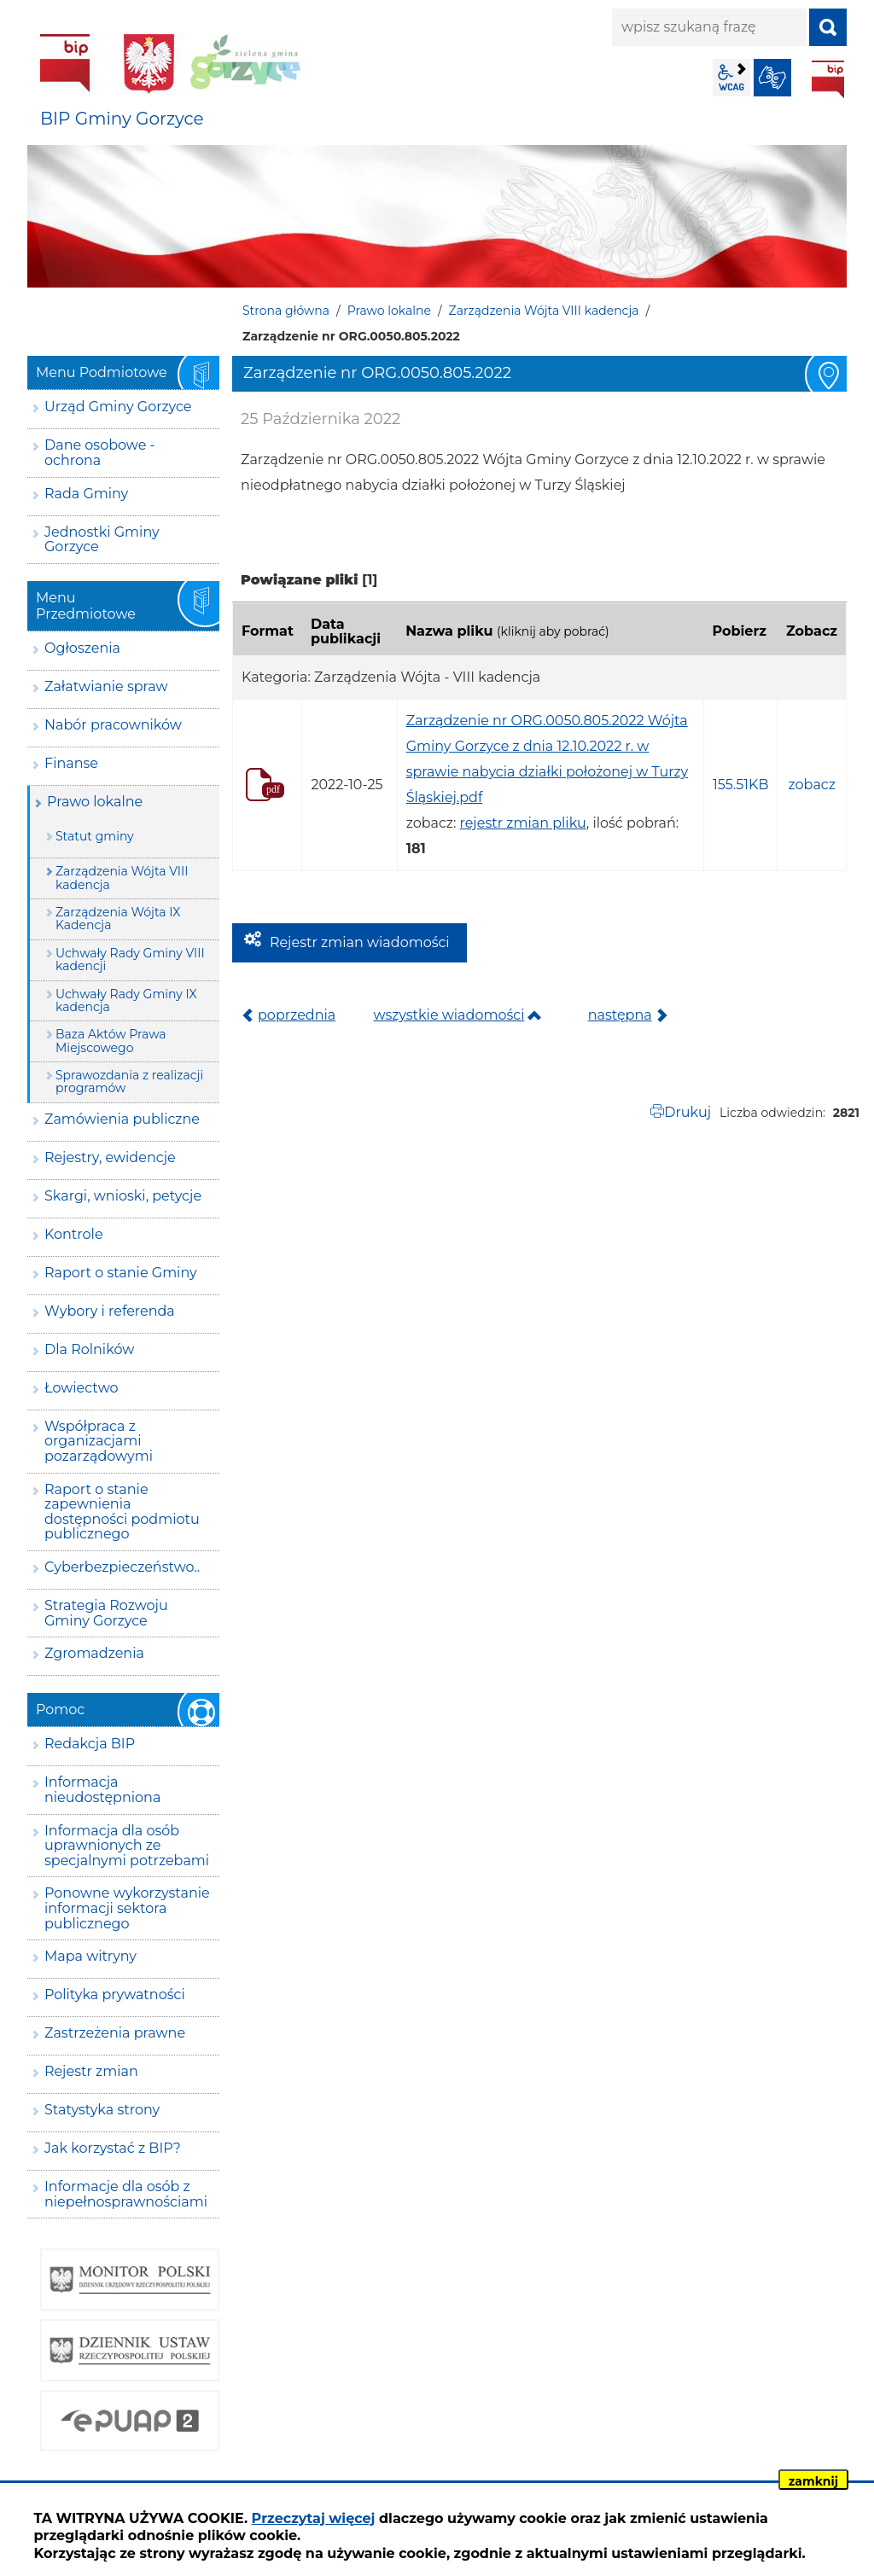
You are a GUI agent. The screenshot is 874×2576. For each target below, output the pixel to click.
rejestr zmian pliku (523, 823)
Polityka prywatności (114, 1994)
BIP (828, 79)
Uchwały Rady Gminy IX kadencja (126, 1000)
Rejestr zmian (91, 2071)
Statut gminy (94, 836)
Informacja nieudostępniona (102, 1790)
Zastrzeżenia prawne (114, 2033)
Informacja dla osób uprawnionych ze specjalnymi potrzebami (126, 1846)
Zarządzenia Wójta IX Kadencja (117, 918)
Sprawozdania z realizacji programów (129, 1081)
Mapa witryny (90, 1956)
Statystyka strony (102, 2110)
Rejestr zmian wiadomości (360, 942)
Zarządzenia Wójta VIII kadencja (544, 310)
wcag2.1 (731, 77)
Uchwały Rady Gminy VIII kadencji (130, 959)
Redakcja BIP (89, 1744)
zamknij (813, 2481)
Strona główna (285, 310)
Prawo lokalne (389, 310)
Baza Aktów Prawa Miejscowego (110, 1040)
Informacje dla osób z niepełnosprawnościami (125, 2194)
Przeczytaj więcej (314, 2518)
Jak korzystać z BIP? (112, 2148)
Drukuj (687, 1112)
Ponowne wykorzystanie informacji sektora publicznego (127, 1908)
